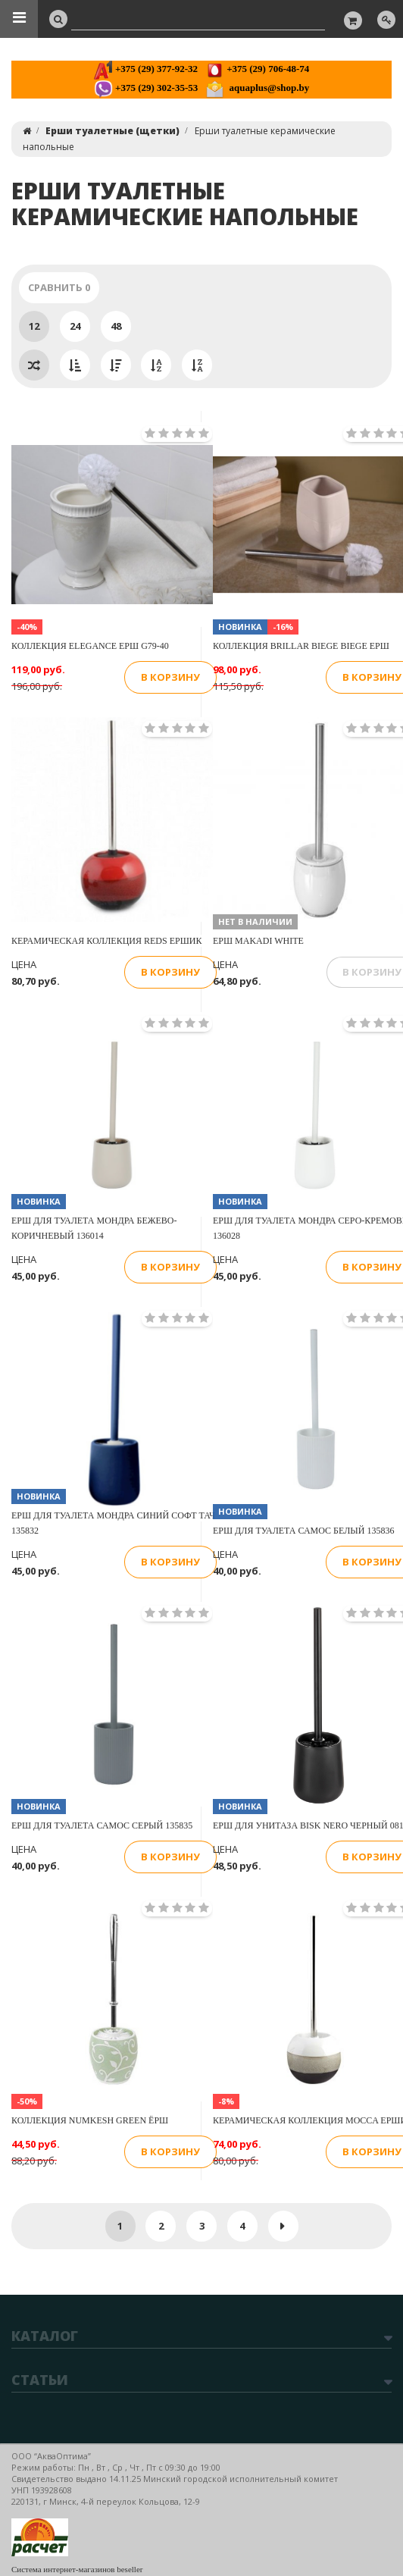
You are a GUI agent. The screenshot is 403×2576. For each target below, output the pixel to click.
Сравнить (59, 287)
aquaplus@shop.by (257, 87)
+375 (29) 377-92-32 (146, 68)
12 (34, 326)
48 (116, 326)
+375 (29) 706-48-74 (257, 68)
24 (75, 326)
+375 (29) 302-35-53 (146, 87)
